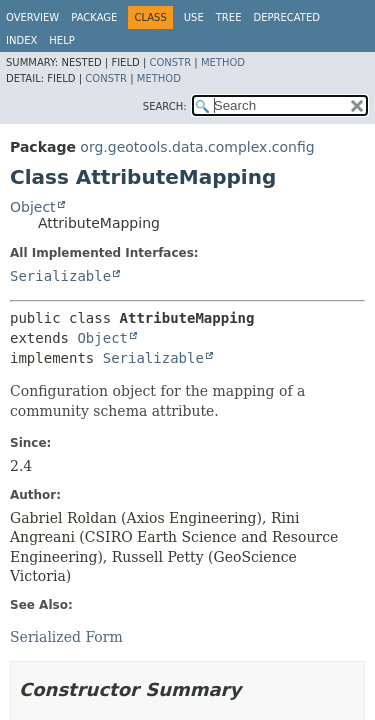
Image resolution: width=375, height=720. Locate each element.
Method (223, 62)
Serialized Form (66, 637)
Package (94, 17)
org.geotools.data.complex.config (197, 147)
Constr (170, 62)
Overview (32, 17)
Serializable (60, 276)
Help (61, 40)
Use (194, 17)
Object (33, 207)
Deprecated (286, 17)
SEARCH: (165, 106)
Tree (229, 17)
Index (21, 40)
